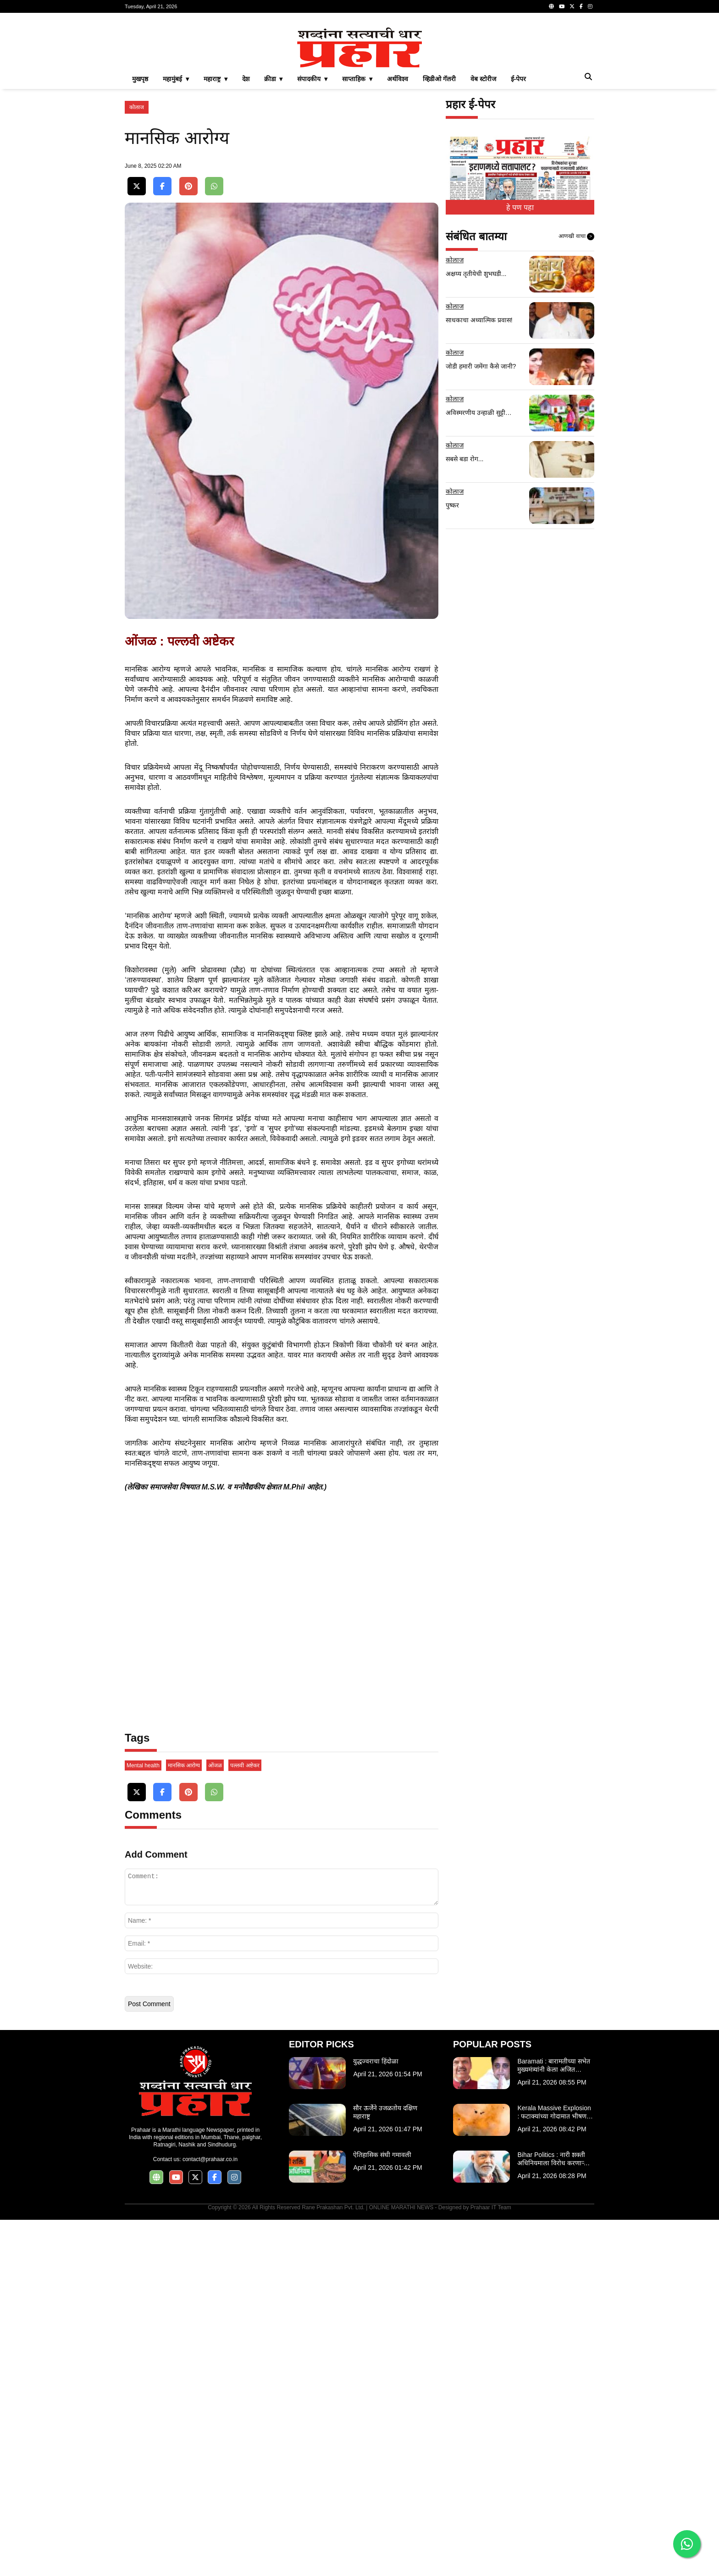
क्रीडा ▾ (273, 207)
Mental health (143, 2121)
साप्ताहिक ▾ (357, 207)
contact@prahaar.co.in (210, 2515)
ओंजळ (215, 2121)
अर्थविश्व (397, 207)
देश (245, 207)
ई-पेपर (518, 207)
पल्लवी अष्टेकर (244, 2121)
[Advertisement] (359, 84)
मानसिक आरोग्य (184, 2121)
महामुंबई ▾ (176, 207)
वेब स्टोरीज (483, 207)
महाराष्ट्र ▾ (215, 207)
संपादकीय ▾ (312, 207)
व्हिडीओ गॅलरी (439, 207)
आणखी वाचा (576, 365)
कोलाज (136, 235)
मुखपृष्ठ (140, 207)
